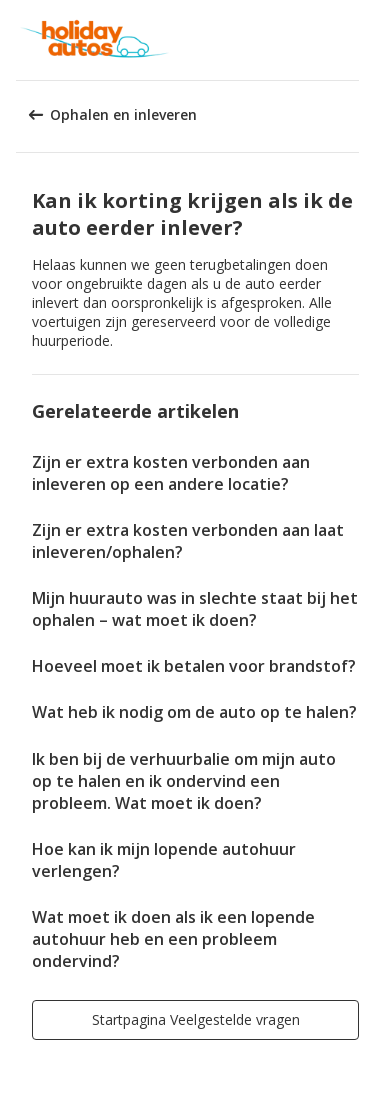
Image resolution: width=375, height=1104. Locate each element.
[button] (353, 40)
